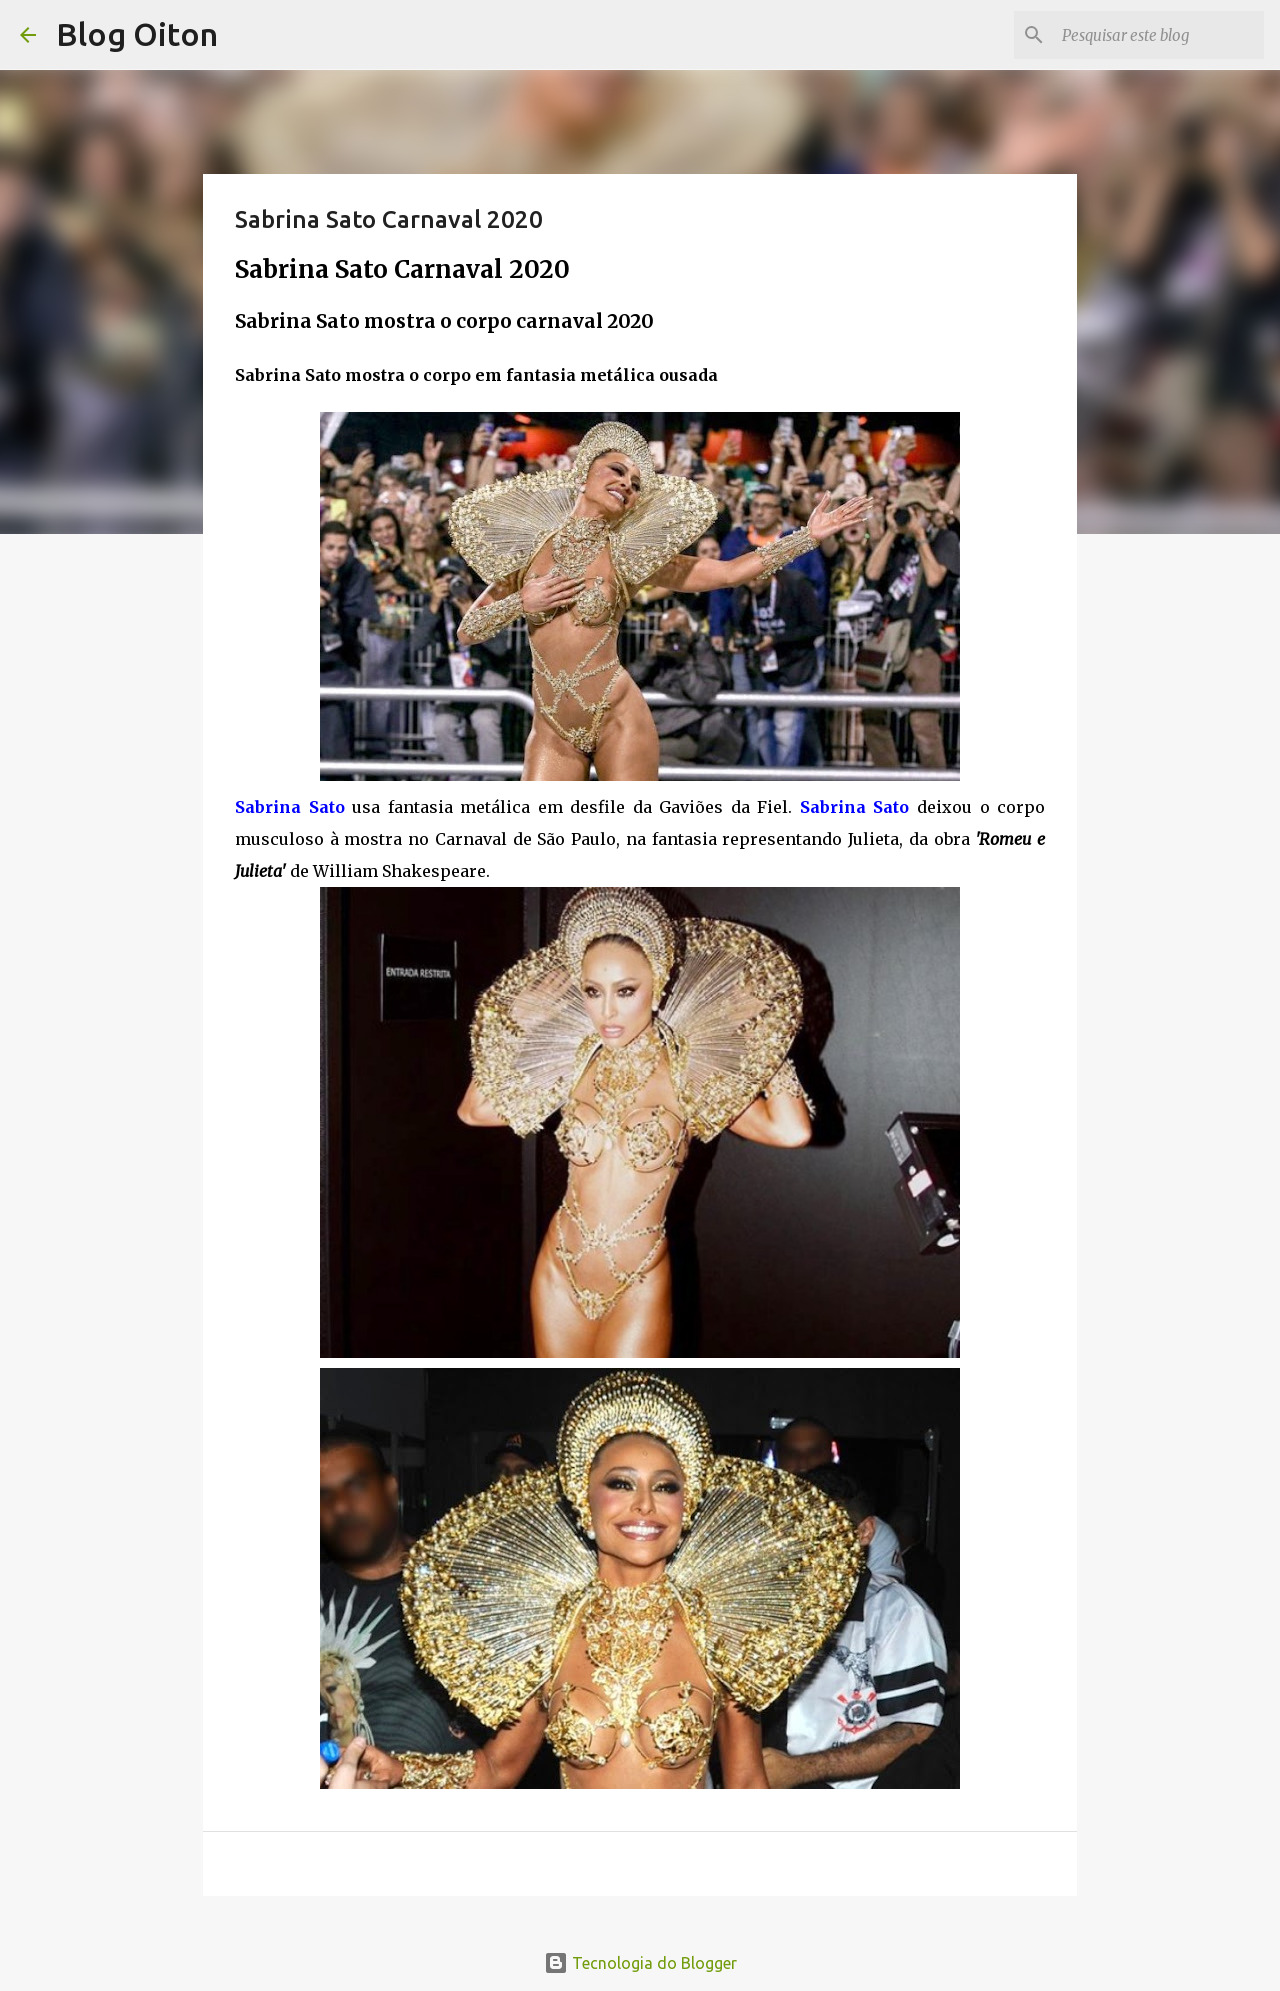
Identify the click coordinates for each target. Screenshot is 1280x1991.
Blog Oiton (137, 34)
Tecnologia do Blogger (640, 1963)
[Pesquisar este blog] (1159, 35)
